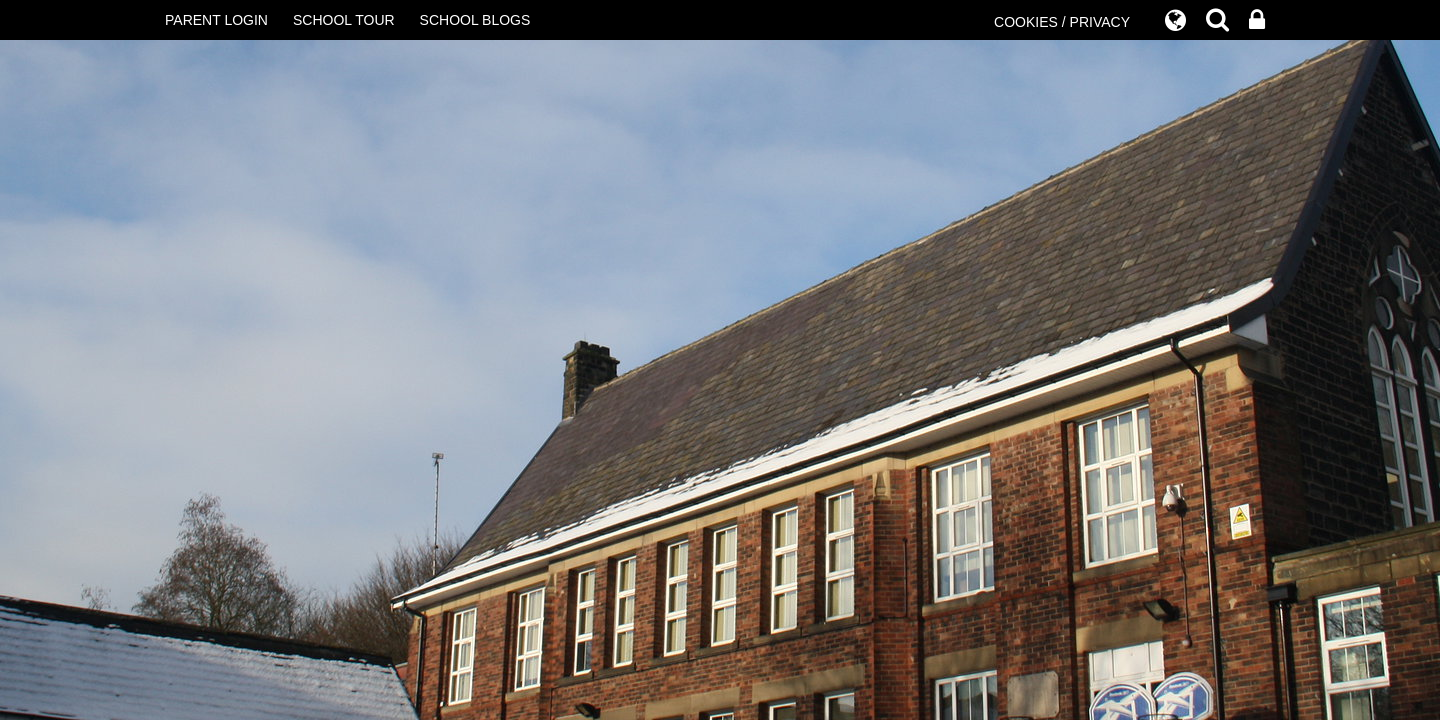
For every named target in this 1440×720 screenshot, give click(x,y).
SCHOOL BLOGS (475, 20)
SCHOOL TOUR (344, 20)
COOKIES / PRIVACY (1062, 22)
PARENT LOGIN (216, 20)
